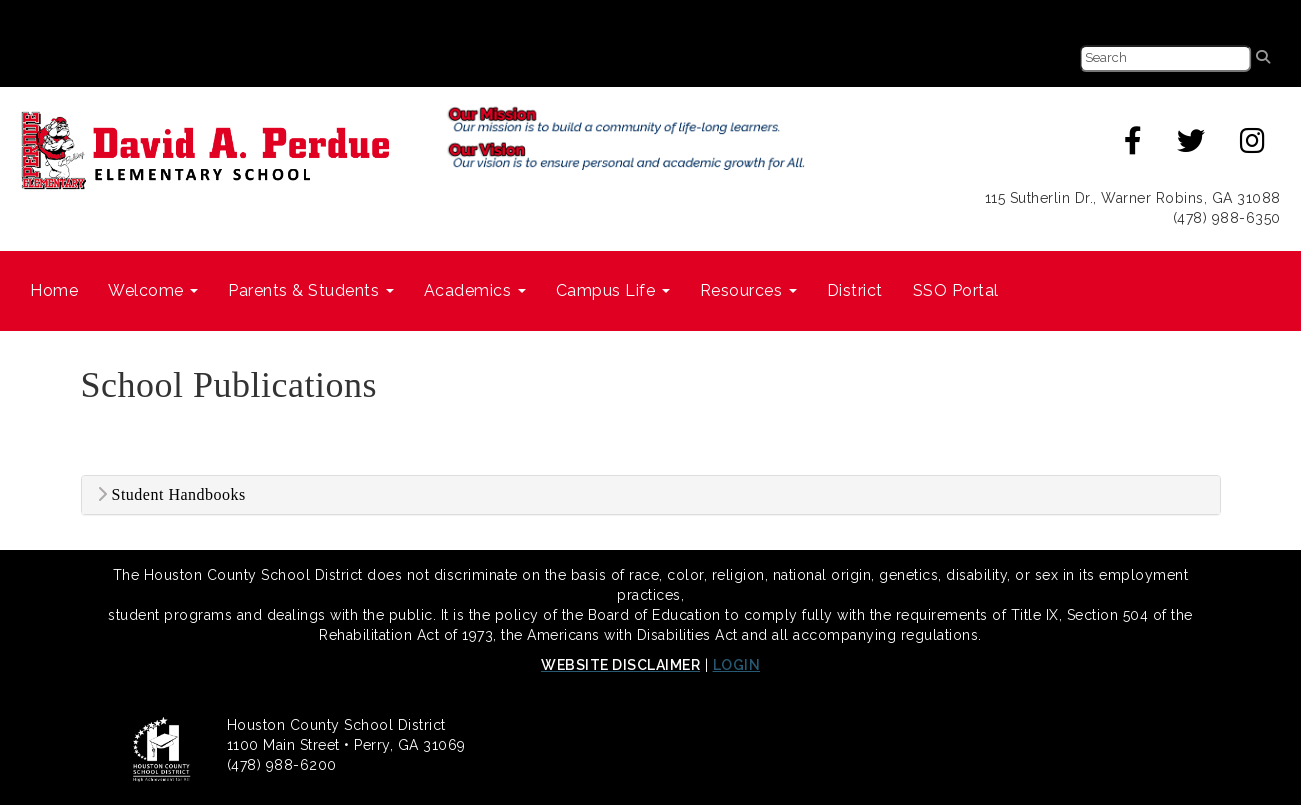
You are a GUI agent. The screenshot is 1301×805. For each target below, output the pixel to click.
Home (54, 290)
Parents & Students (311, 290)
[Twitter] (1191, 146)
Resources (748, 290)
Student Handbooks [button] (171, 494)
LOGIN (737, 665)
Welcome (153, 290)
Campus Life (613, 290)
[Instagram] (1253, 146)
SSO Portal (956, 290)
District (855, 290)
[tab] (651, 495)
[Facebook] (1133, 146)
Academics (475, 290)
